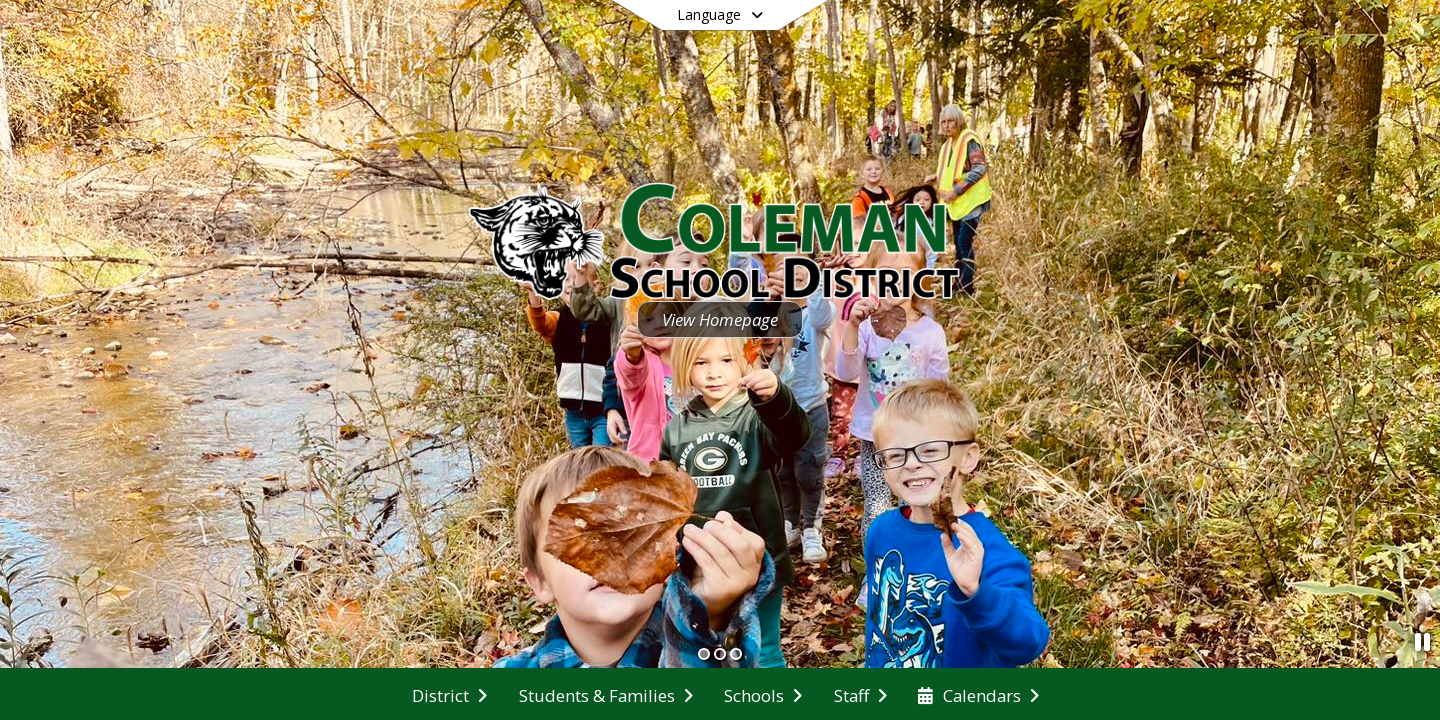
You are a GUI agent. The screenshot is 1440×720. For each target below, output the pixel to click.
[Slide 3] (736, 654)
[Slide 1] (704, 654)
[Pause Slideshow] (1422, 641)
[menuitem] (449, 694)
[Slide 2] (720, 654)
